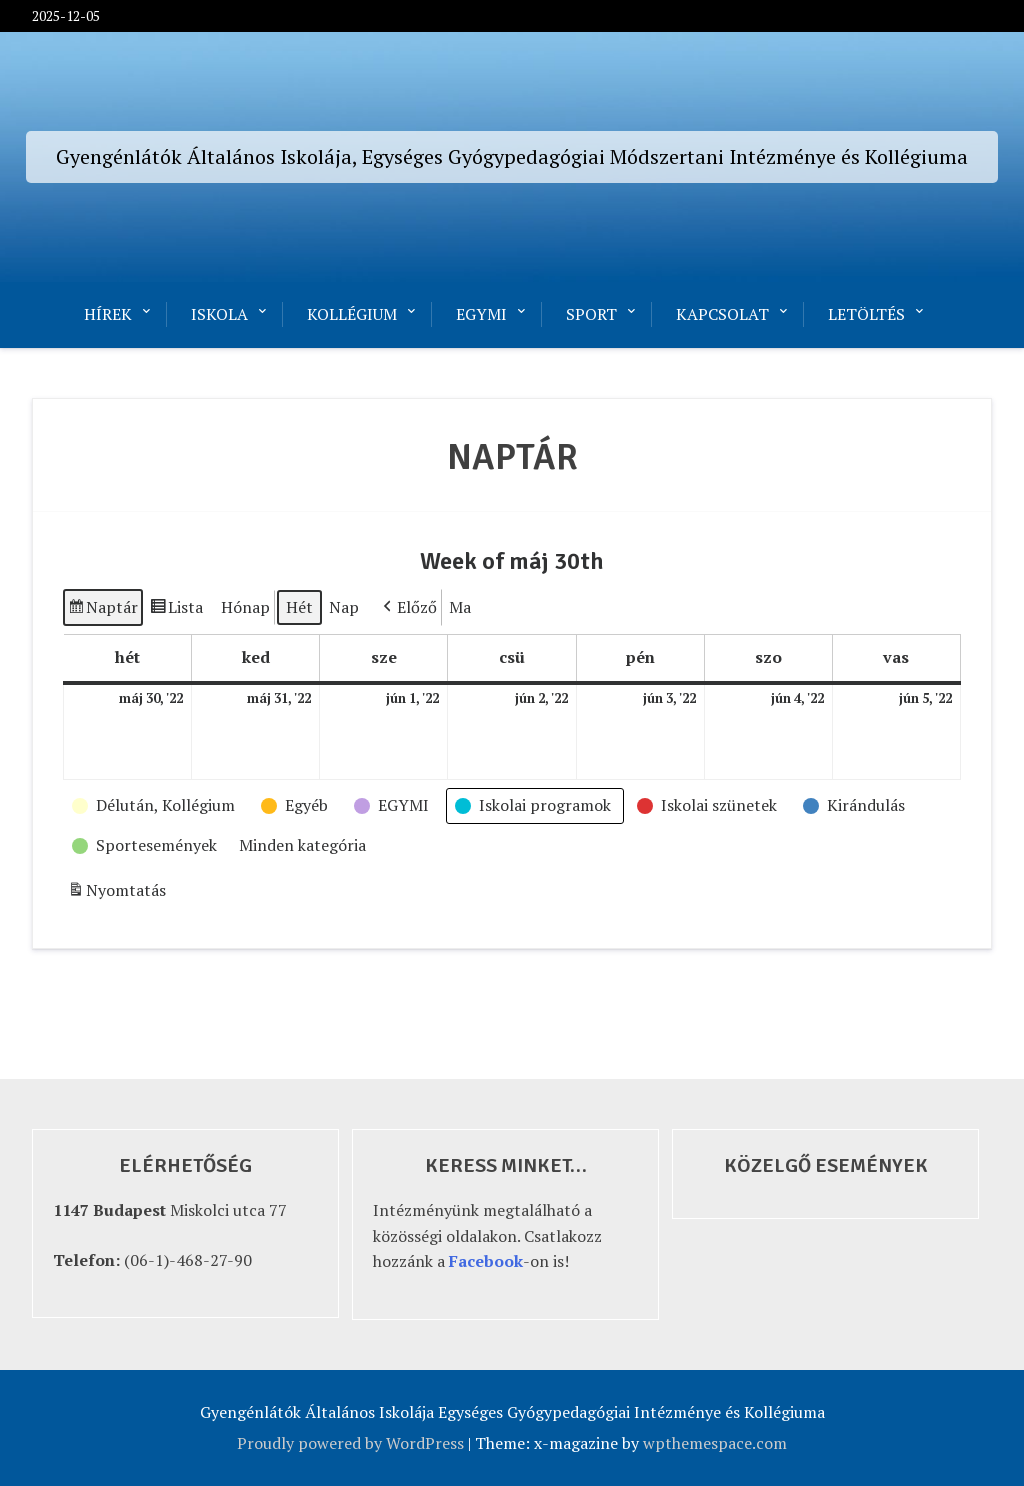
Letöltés (866, 314)
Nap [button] (344, 607)
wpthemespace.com (715, 1443)
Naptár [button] (102, 610)
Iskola (219, 314)
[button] (408, 608)
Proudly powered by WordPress (350, 1443)
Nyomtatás (116, 893)
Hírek (108, 314)
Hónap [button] (245, 607)
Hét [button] (299, 607)
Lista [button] (176, 610)
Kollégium (352, 314)
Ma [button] (460, 607)
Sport (591, 314)
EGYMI (481, 314)
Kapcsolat (722, 314)
